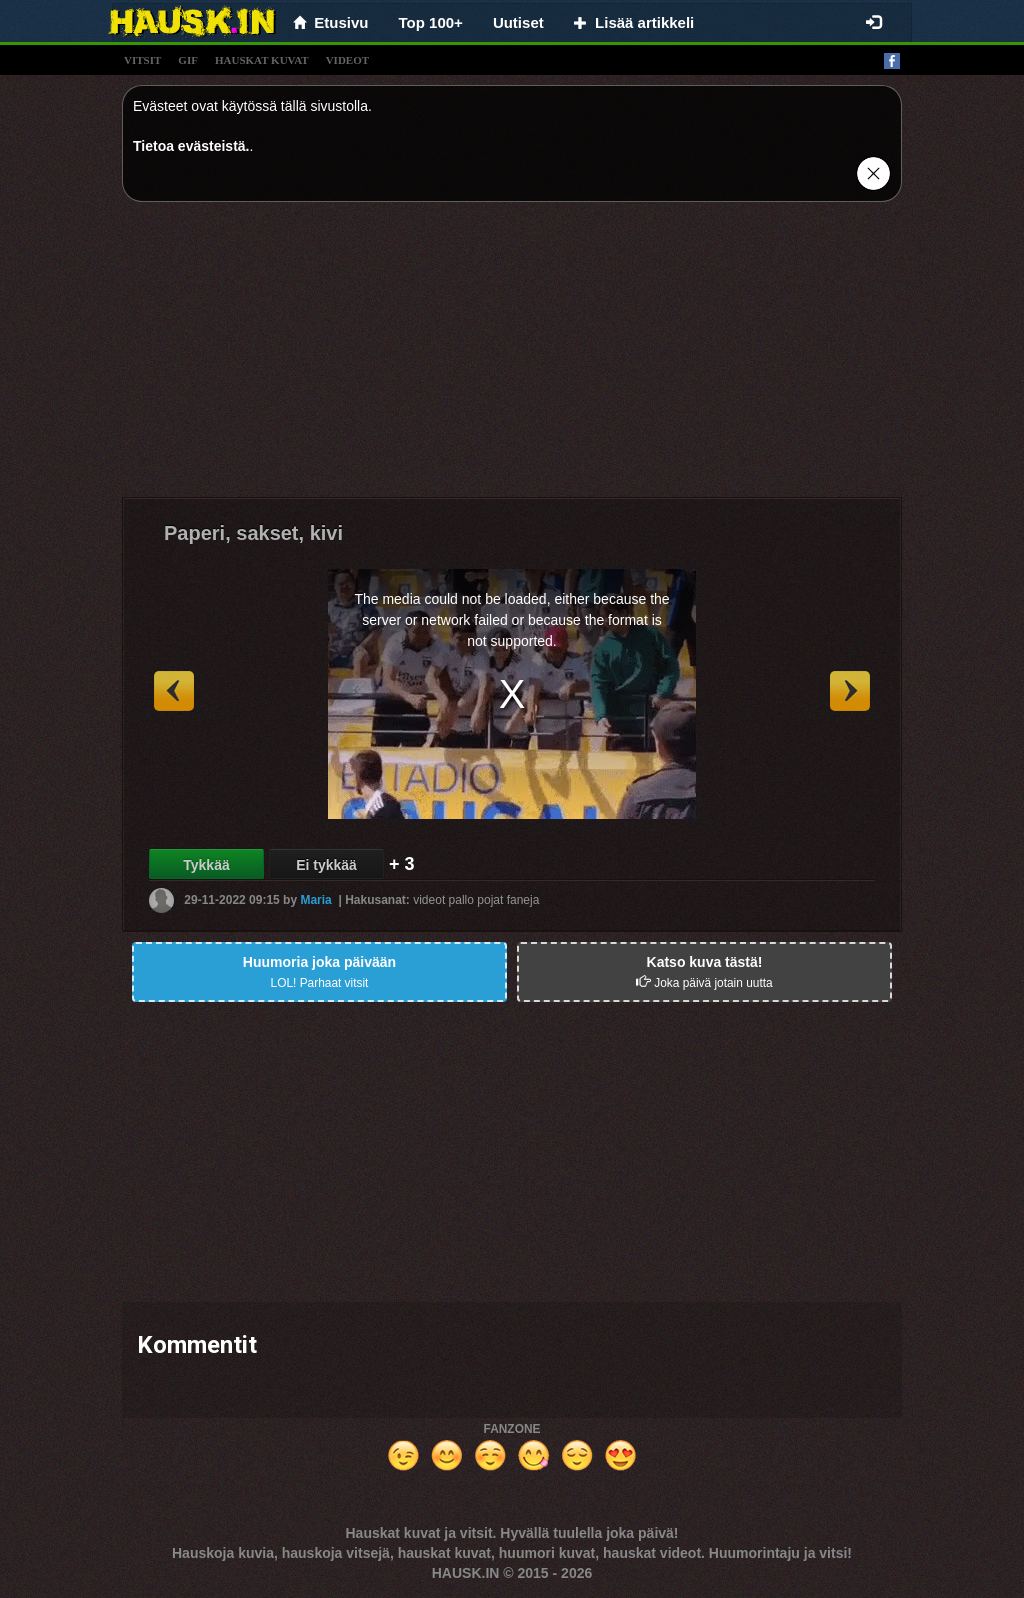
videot (347, 60)
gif (188, 60)
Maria (315, 900)
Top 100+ (431, 22)
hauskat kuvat (262, 60)
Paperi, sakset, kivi (253, 533)
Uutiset (518, 22)
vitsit (142, 60)
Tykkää (206, 865)
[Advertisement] (512, 357)
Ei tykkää (326, 865)
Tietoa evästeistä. (191, 146)
